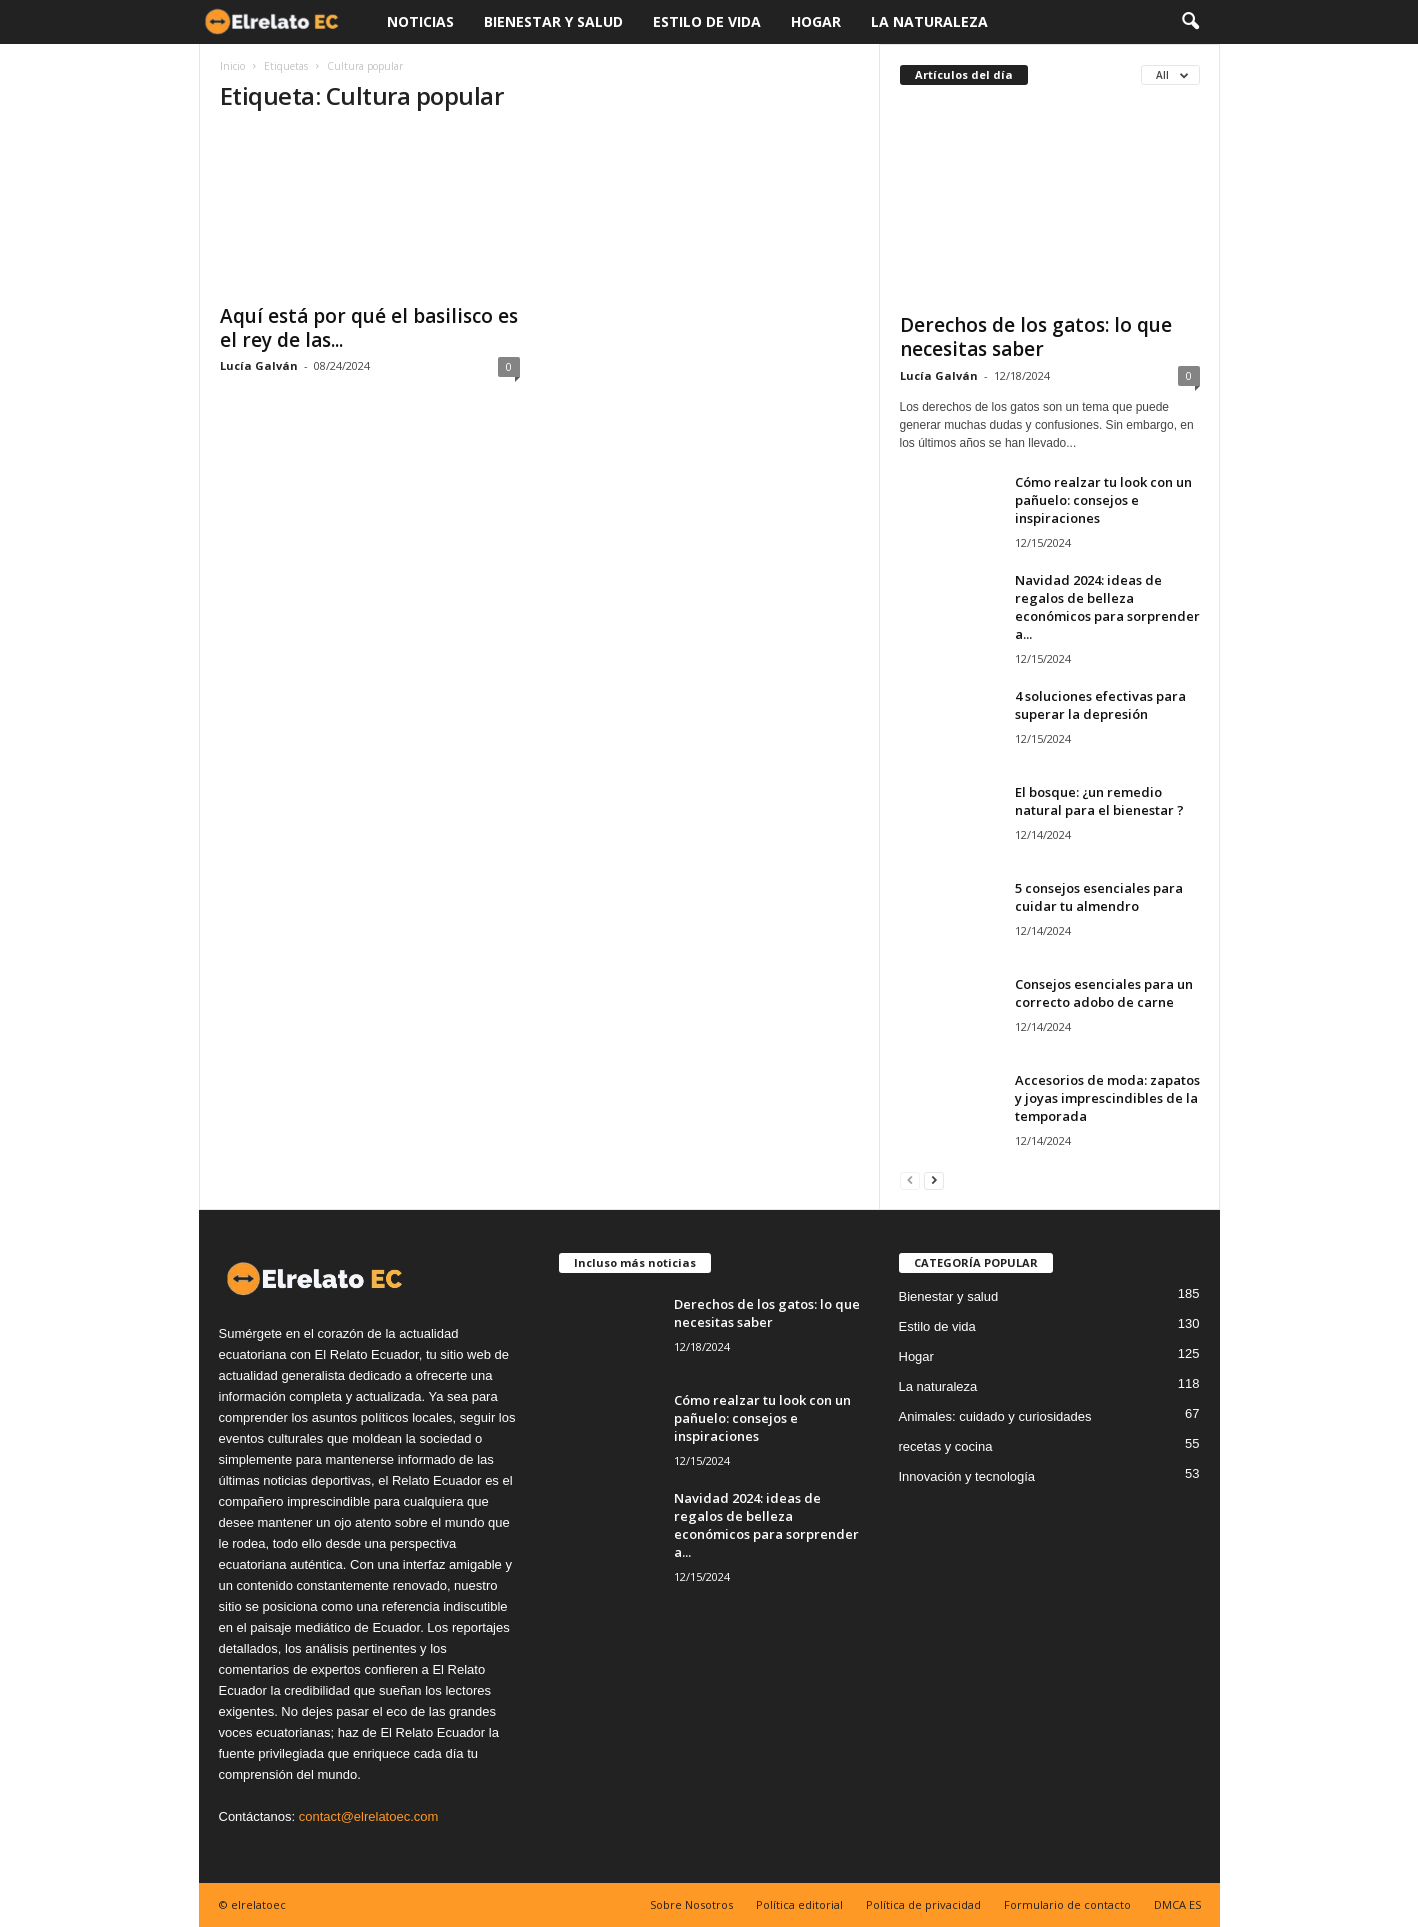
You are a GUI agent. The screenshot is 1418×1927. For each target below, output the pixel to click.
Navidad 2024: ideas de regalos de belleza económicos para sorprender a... (1107, 607)
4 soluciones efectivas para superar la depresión (1100, 705)
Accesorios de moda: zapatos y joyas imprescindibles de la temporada (1107, 1098)
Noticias (420, 21)
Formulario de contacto (1067, 1904)
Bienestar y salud (553, 21)
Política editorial (799, 1904)
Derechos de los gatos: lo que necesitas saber (1036, 337)
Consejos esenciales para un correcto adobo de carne (1104, 993)
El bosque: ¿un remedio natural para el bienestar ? (1099, 801)
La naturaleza (929, 21)
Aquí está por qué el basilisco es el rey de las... (369, 328)
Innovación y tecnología (967, 1476)
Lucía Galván (259, 365)
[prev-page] (910, 1179)
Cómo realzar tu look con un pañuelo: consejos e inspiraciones (1103, 500)
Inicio (232, 66)
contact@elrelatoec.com (369, 1816)
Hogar (816, 21)
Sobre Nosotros (691, 1904)
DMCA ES (1177, 1904)
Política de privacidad (923, 1904)
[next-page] (934, 1179)
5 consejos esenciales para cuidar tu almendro (1099, 897)
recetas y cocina (946, 1446)
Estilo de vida (707, 21)
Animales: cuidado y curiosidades (995, 1416)
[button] (1190, 22)
